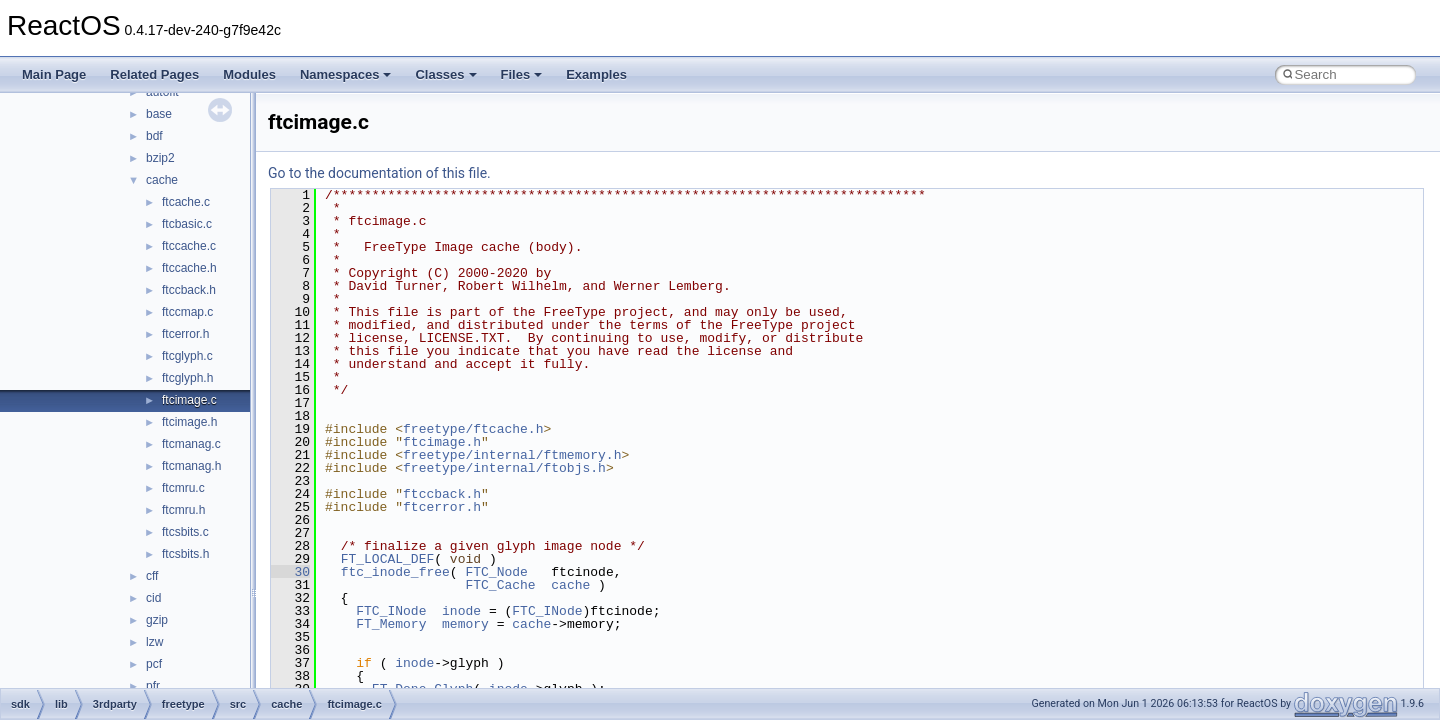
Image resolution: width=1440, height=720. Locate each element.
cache (162, 180)
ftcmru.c (183, 488)
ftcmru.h (183, 510)
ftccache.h (189, 268)
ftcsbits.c (185, 532)
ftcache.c (186, 202)
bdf (154, 136)
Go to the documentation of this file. (379, 173)
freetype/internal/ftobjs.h (504, 468)
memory (465, 624)
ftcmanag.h (191, 466)
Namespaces (346, 74)
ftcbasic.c (187, 224)
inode (461, 611)
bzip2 (160, 158)
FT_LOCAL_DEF (388, 559)
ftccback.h (189, 290)
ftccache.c (189, 246)
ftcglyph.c (187, 356)
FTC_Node (496, 572)
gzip (157, 620)
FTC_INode (391, 611)
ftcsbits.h (185, 554)
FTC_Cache (500, 585)
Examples (596, 74)
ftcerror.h (185, 334)
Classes (445, 74)
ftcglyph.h (187, 378)
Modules (249, 74)
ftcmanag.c (191, 444)
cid (153, 598)
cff (152, 576)
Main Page (54, 74)
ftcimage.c (189, 400)
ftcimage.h (189, 422)
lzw (154, 642)
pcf (154, 664)
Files (522, 74)
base (159, 114)
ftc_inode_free (395, 572)
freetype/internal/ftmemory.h (512, 455)
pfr (153, 686)
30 (290, 572)
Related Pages (154, 74)
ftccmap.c (187, 312)
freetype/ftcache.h (473, 429)
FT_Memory (391, 624)
